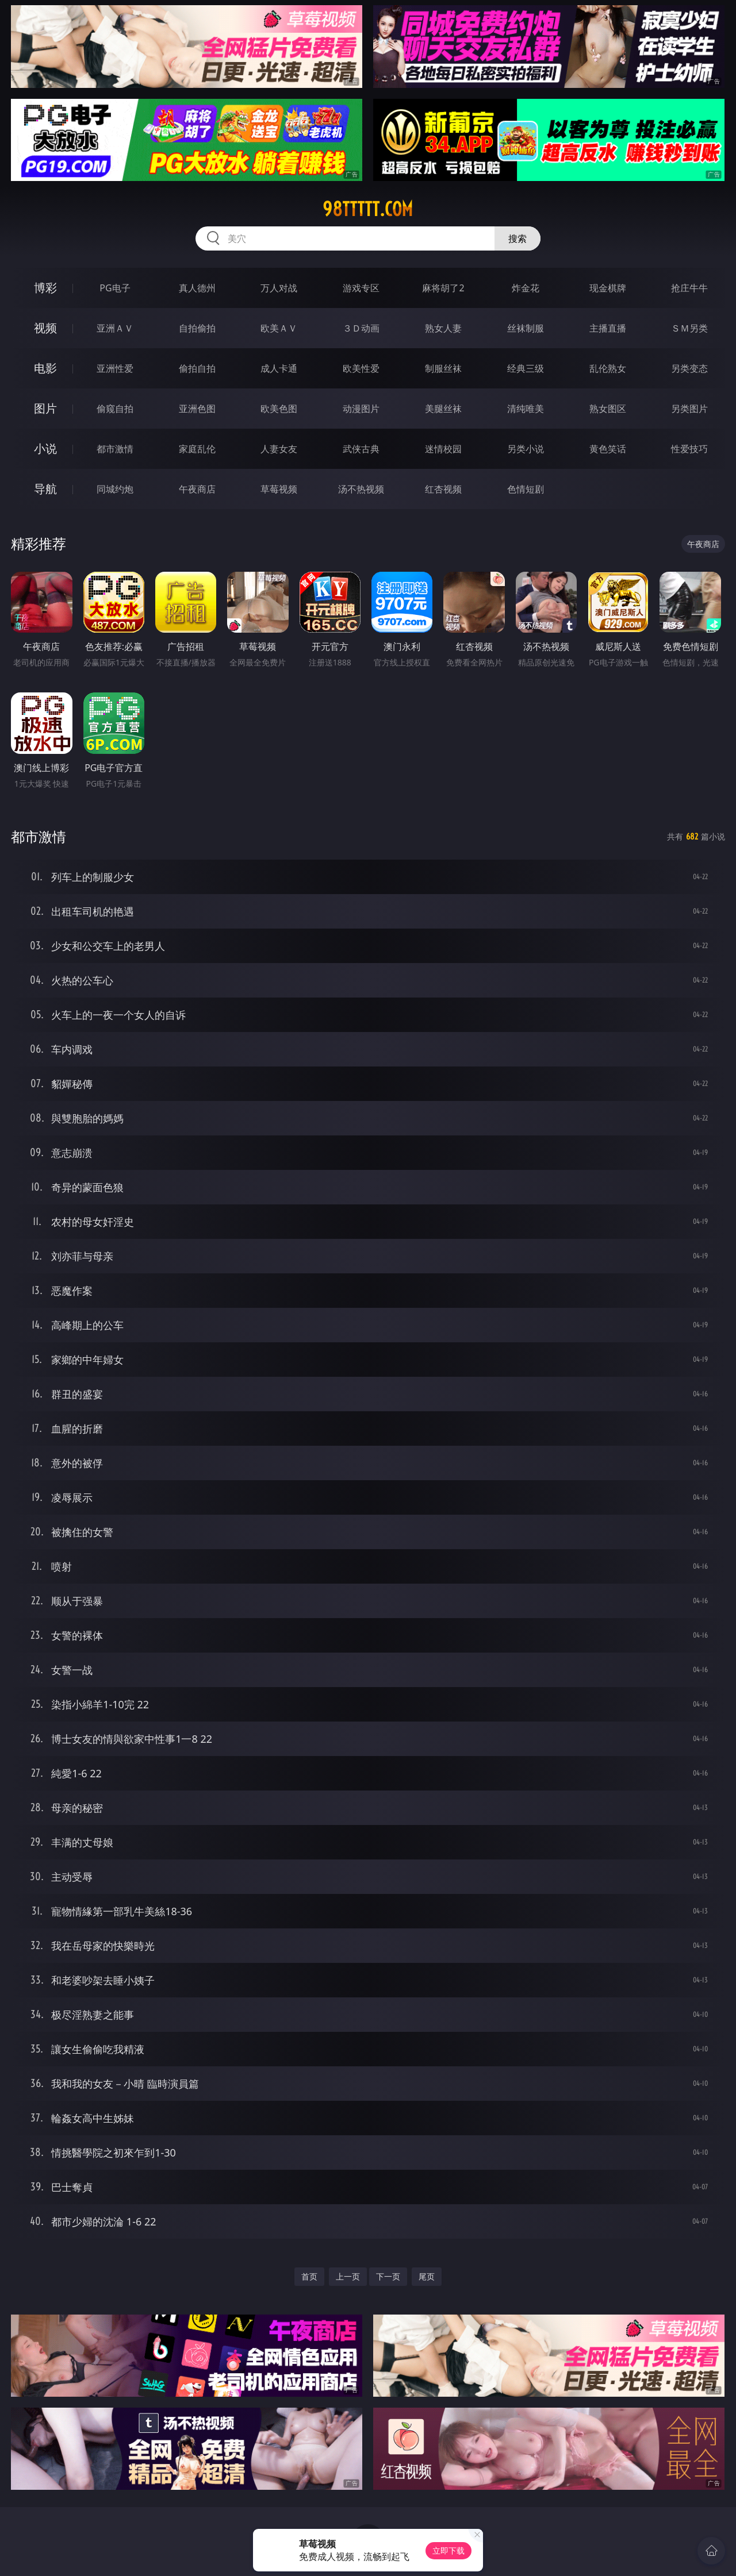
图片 (45, 408)
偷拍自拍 (197, 368)
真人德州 (197, 288)
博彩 (45, 287)
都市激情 (115, 448)
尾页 (427, 2276)
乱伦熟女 (607, 368)
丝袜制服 (525, 328)
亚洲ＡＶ (115, 328)
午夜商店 (197, 489)
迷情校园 (443, 448)
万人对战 (278, 288)
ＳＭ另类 (689, 328)
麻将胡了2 (443, 288)
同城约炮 (115, 489)
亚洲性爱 (115, 368)
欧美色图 (278, 408)
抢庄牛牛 (689, 288)
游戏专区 (361, 288)
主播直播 (607, 328)
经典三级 (525, 368)
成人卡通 (278, 368)
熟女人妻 (443, 328)
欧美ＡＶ (278, 328)
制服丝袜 (443, 368)
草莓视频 (278, 489)
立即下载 (448, 2550)
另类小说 (525, 448)
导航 (45, 488)
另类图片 (689, 408)
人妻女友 (278, 448)
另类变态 (689, 368)
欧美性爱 (361, 368)
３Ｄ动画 (361, 328)
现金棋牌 (607, 288)
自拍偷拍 (197, 328)
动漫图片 (361, 408)
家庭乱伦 (197, 448)
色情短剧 (525, 489)
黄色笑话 (607, 448)
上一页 (348, 2276)
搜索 (517, 238)
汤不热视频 (361, 489)
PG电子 (114, 288)
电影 (45, 368)
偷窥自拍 (115, 408)
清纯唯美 (525, 408)
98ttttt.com (368, 209)
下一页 (388, 2276)
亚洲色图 (197, 408)
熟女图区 (607, 408)
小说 (45, 448)
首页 (309, 2276)
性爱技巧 (689, 448)
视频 (45, 328)
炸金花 (525, 288)
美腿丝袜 (443, 408)
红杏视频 (443, 489)
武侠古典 (361, 448)
